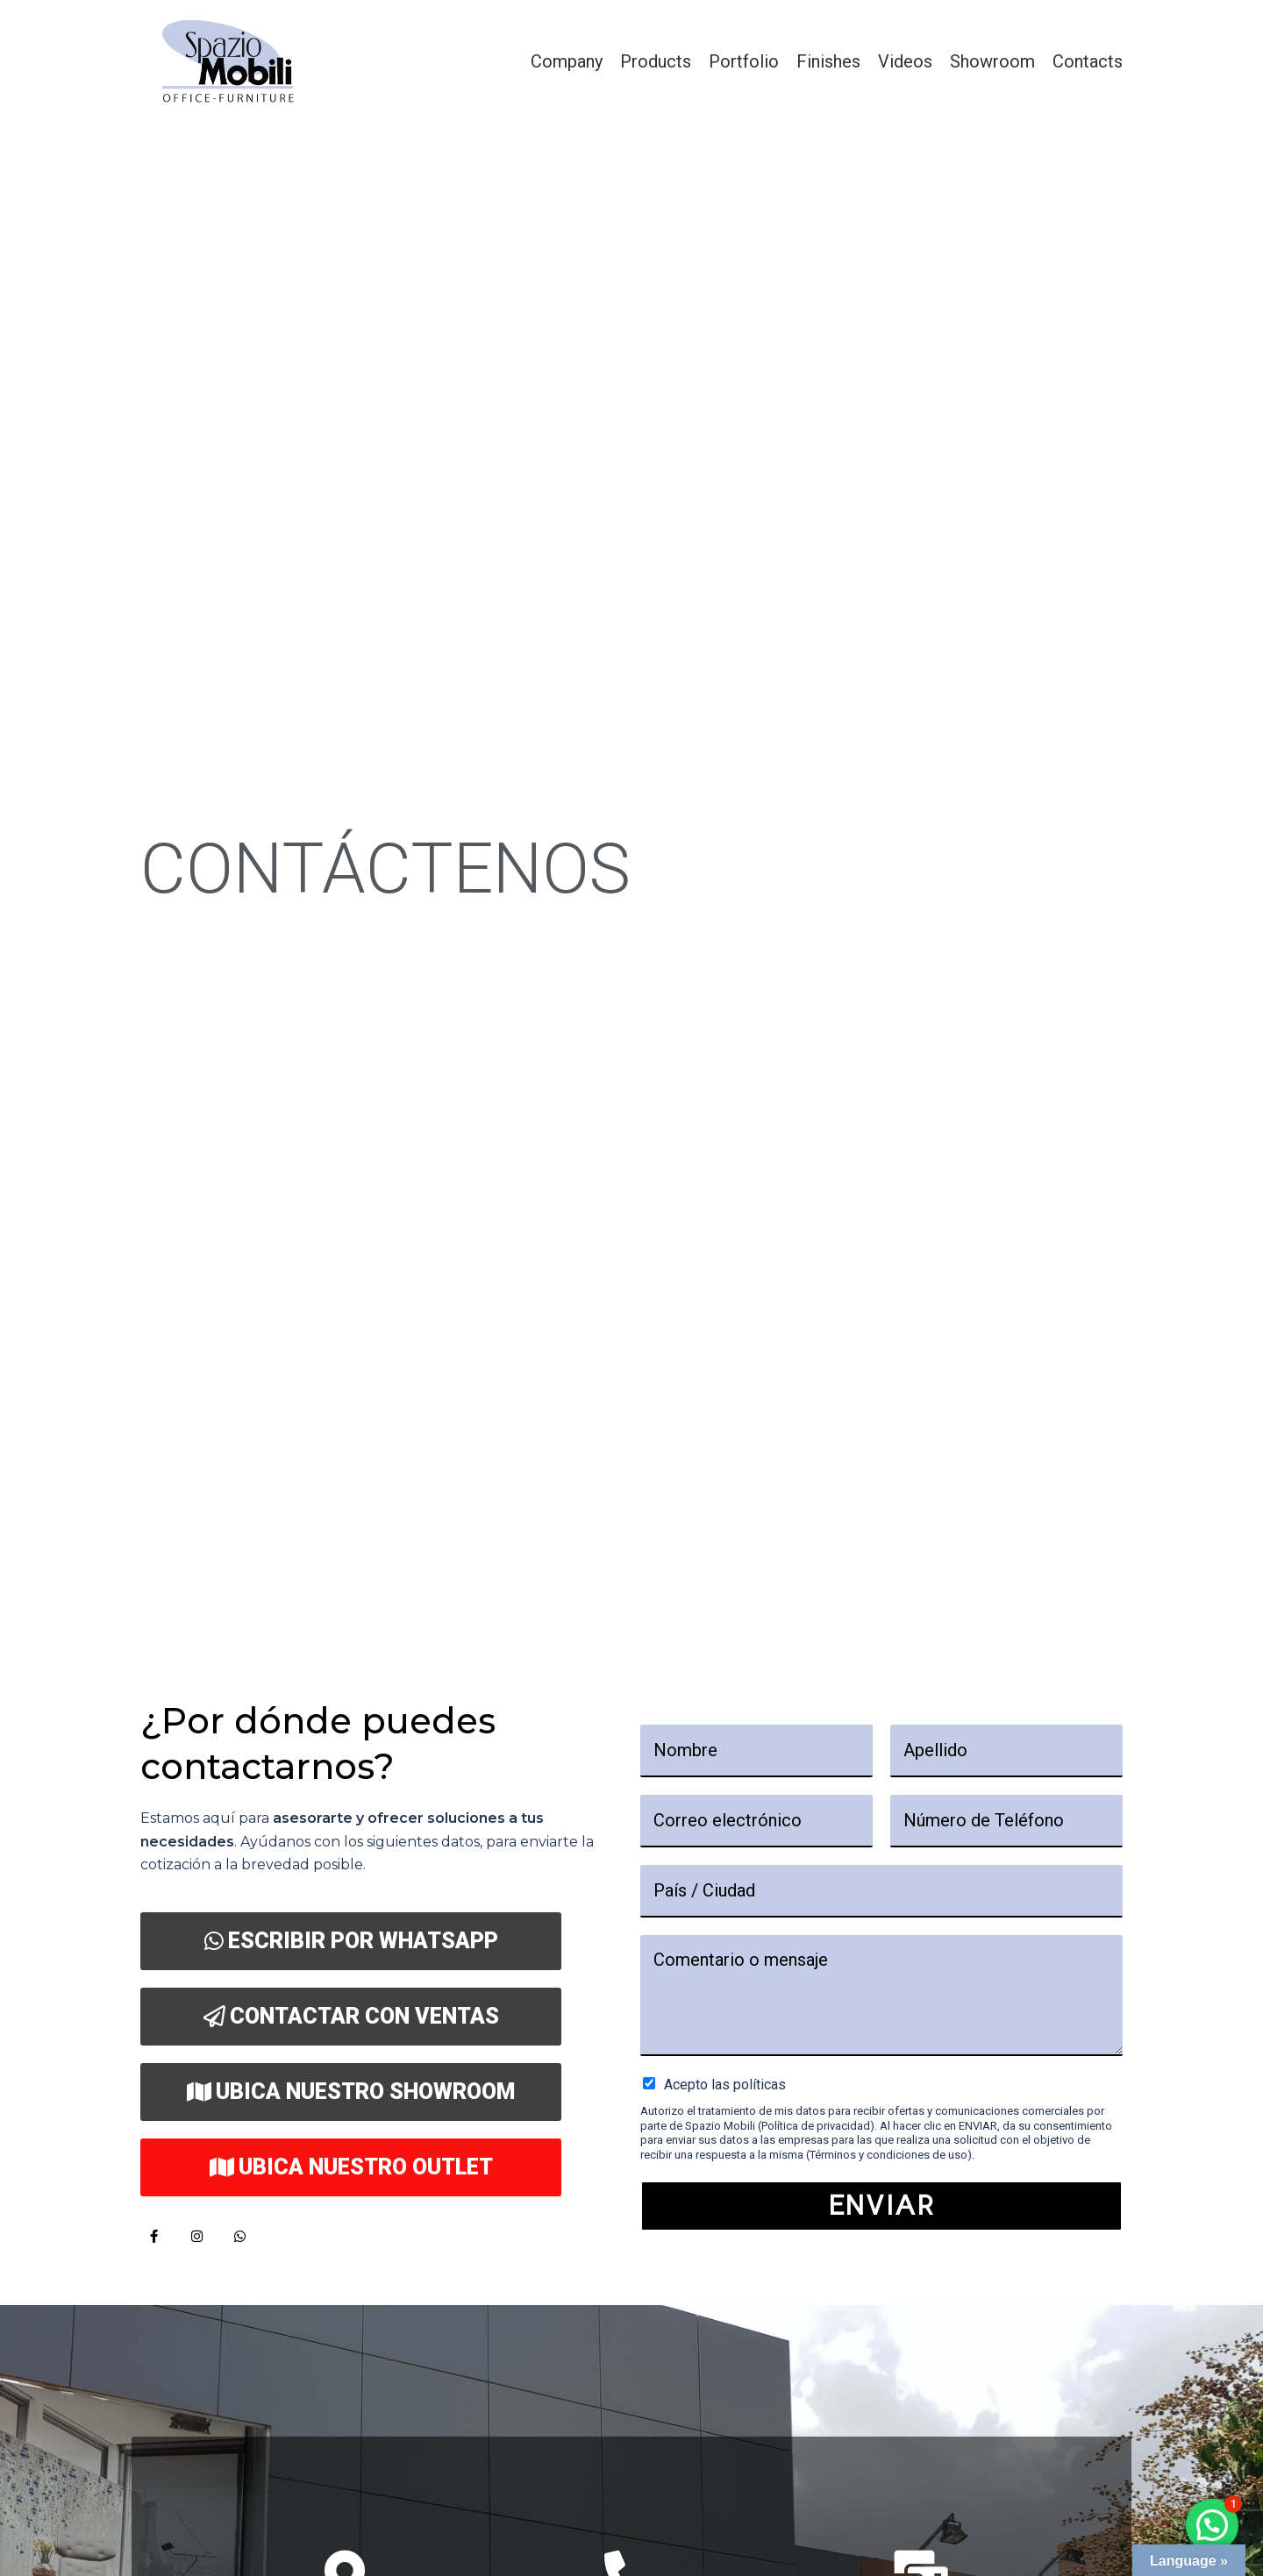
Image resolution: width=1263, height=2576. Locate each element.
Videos (905, 61)
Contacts (1087, 61)
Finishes (828, 61)
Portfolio (744, 61)
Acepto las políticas (725, 2084)
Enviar (882, 2205)
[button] (1212, 2525)
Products (655, 61)
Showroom (992, 61)
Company (567, 61)
